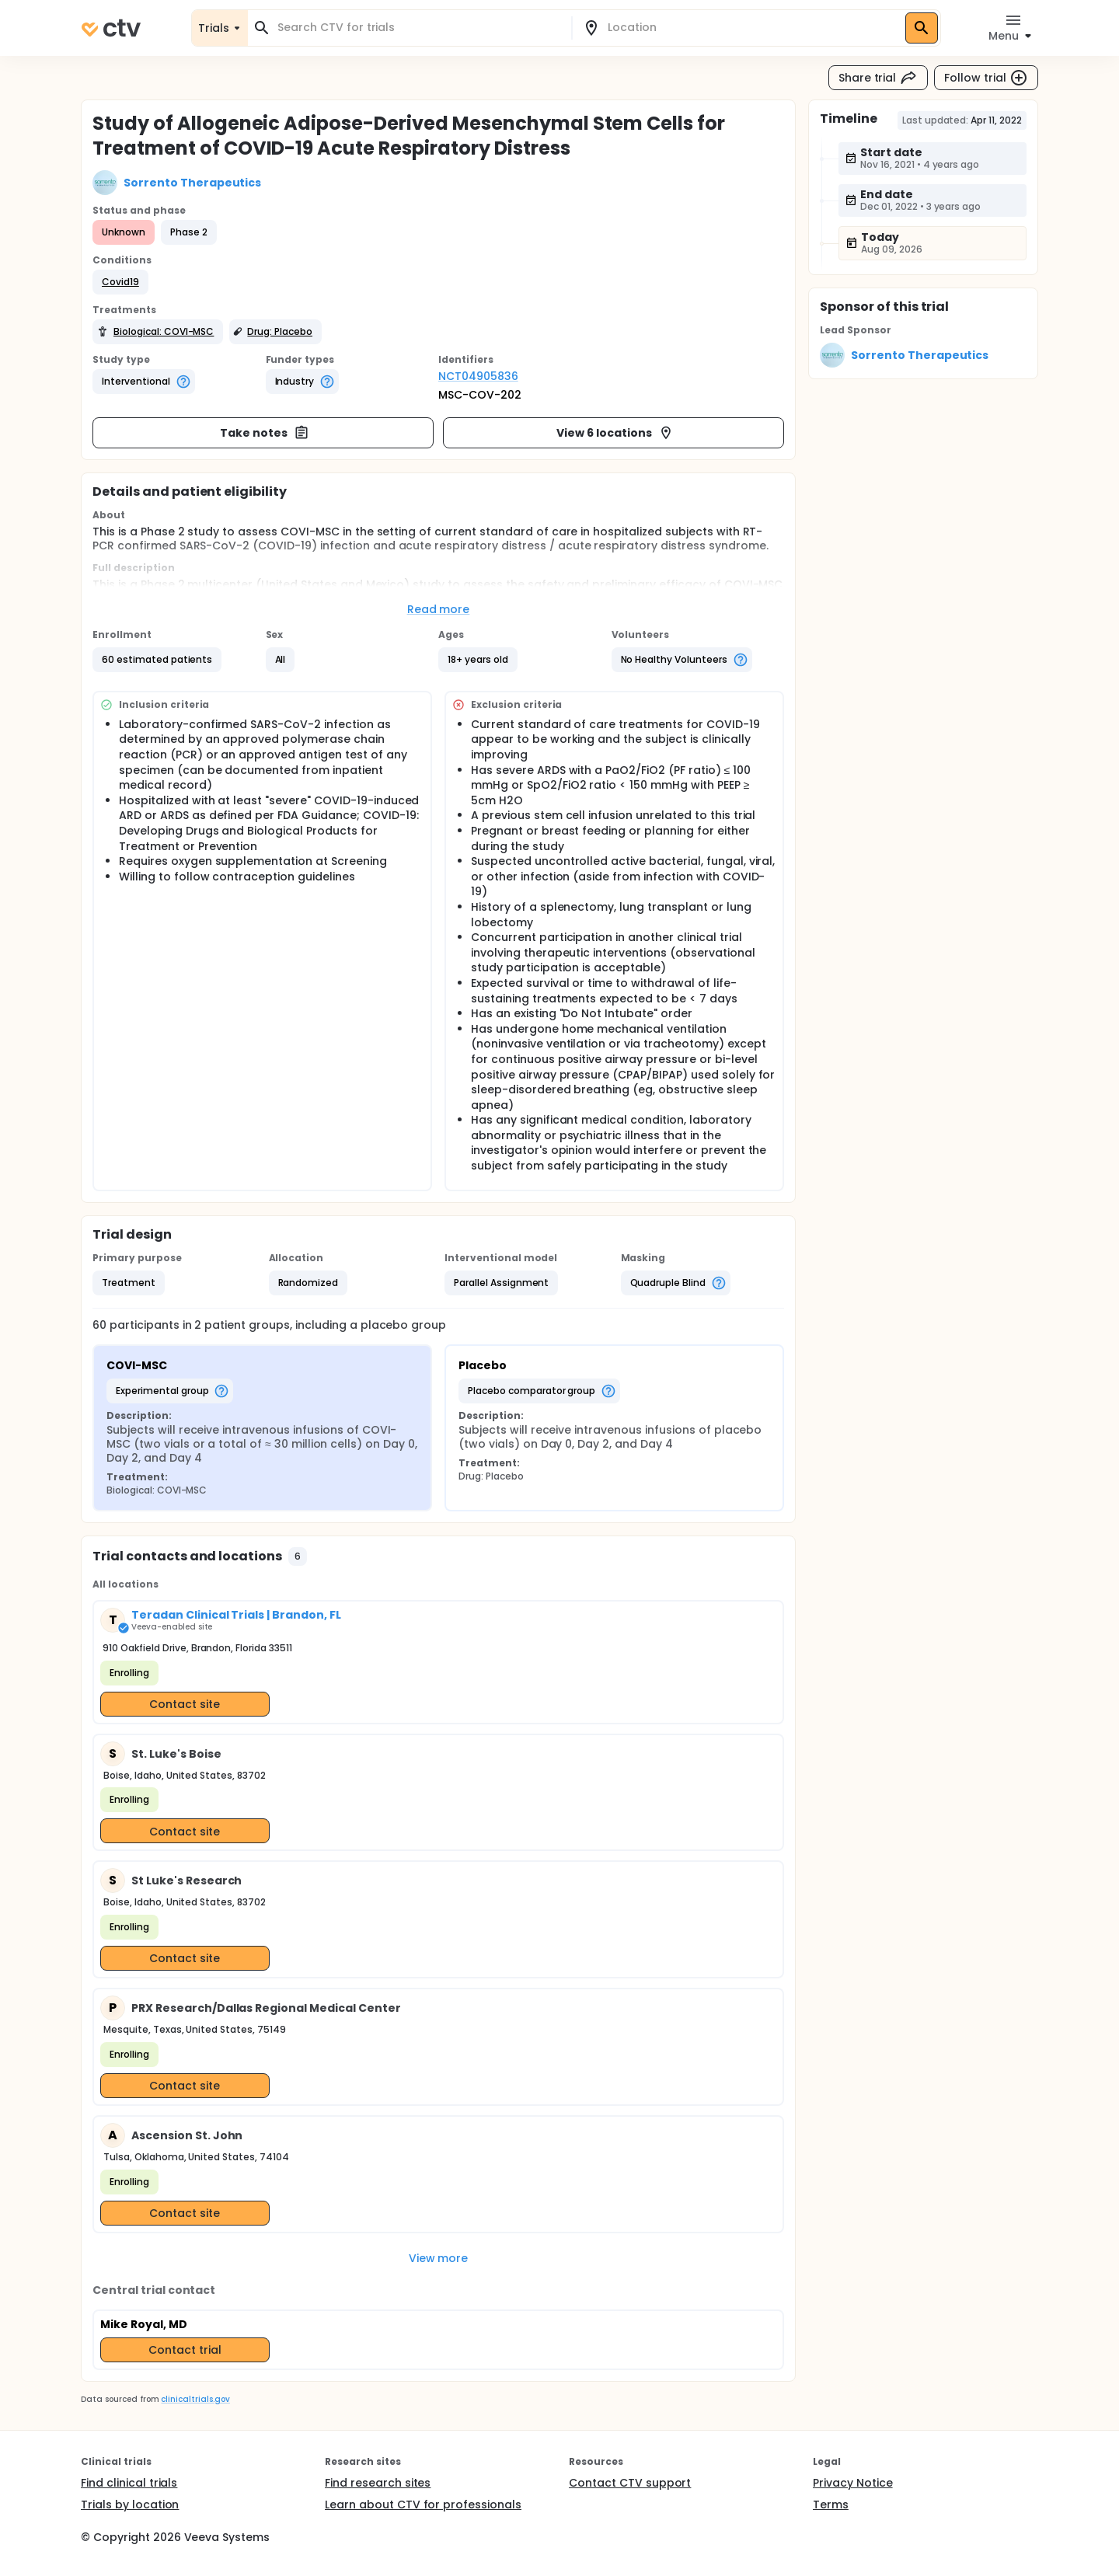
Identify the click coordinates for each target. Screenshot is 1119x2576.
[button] (120, 282)
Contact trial (184, 2350)
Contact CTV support (630, 2483)
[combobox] (418, 27)
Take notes (264, 433)
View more (439, 2258)
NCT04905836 (478, 376)
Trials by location (130, 2505)
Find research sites (378, 2483)
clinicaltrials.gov (195, 2399)
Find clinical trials (129, 2483)
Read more (438, 609)
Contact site (184, 1704)
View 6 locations (615, 433)
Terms (831, 2505)
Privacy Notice (853, 2483)
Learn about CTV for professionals (423, 2505)
